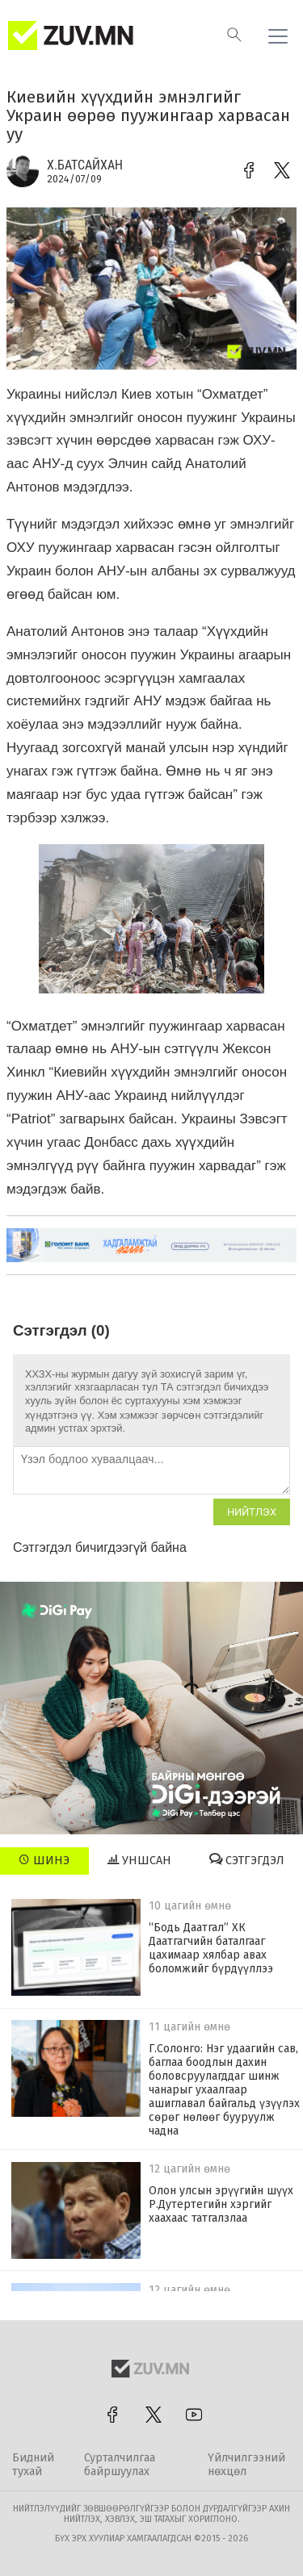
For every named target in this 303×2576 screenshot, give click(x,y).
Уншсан (139, 1860)
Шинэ (44, 1860)
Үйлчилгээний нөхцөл (246, 2464)
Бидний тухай (33, 2464)
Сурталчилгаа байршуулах (119, 2464)
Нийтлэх (251, 1512)
